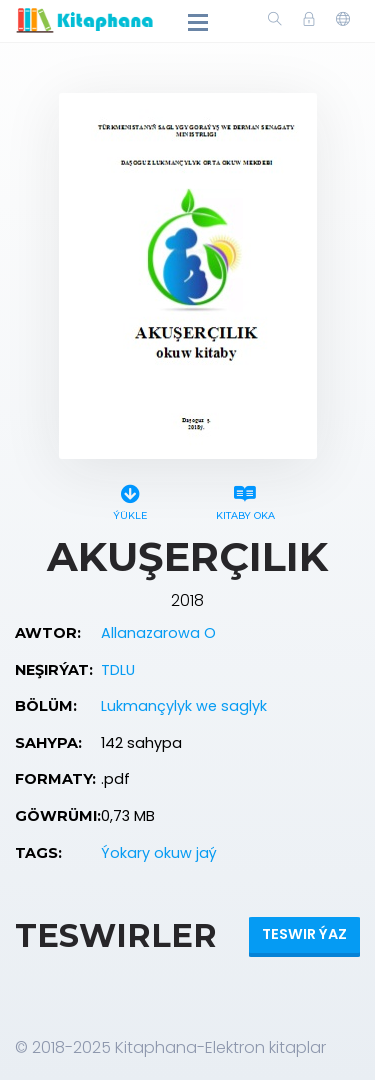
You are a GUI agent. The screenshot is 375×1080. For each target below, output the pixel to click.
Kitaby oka (245, 499)
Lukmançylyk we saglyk (184, 706)
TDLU (118, 670)
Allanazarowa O (158, 633)
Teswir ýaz (304, 934)
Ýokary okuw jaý (159, 853)
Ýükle (130, 499)
